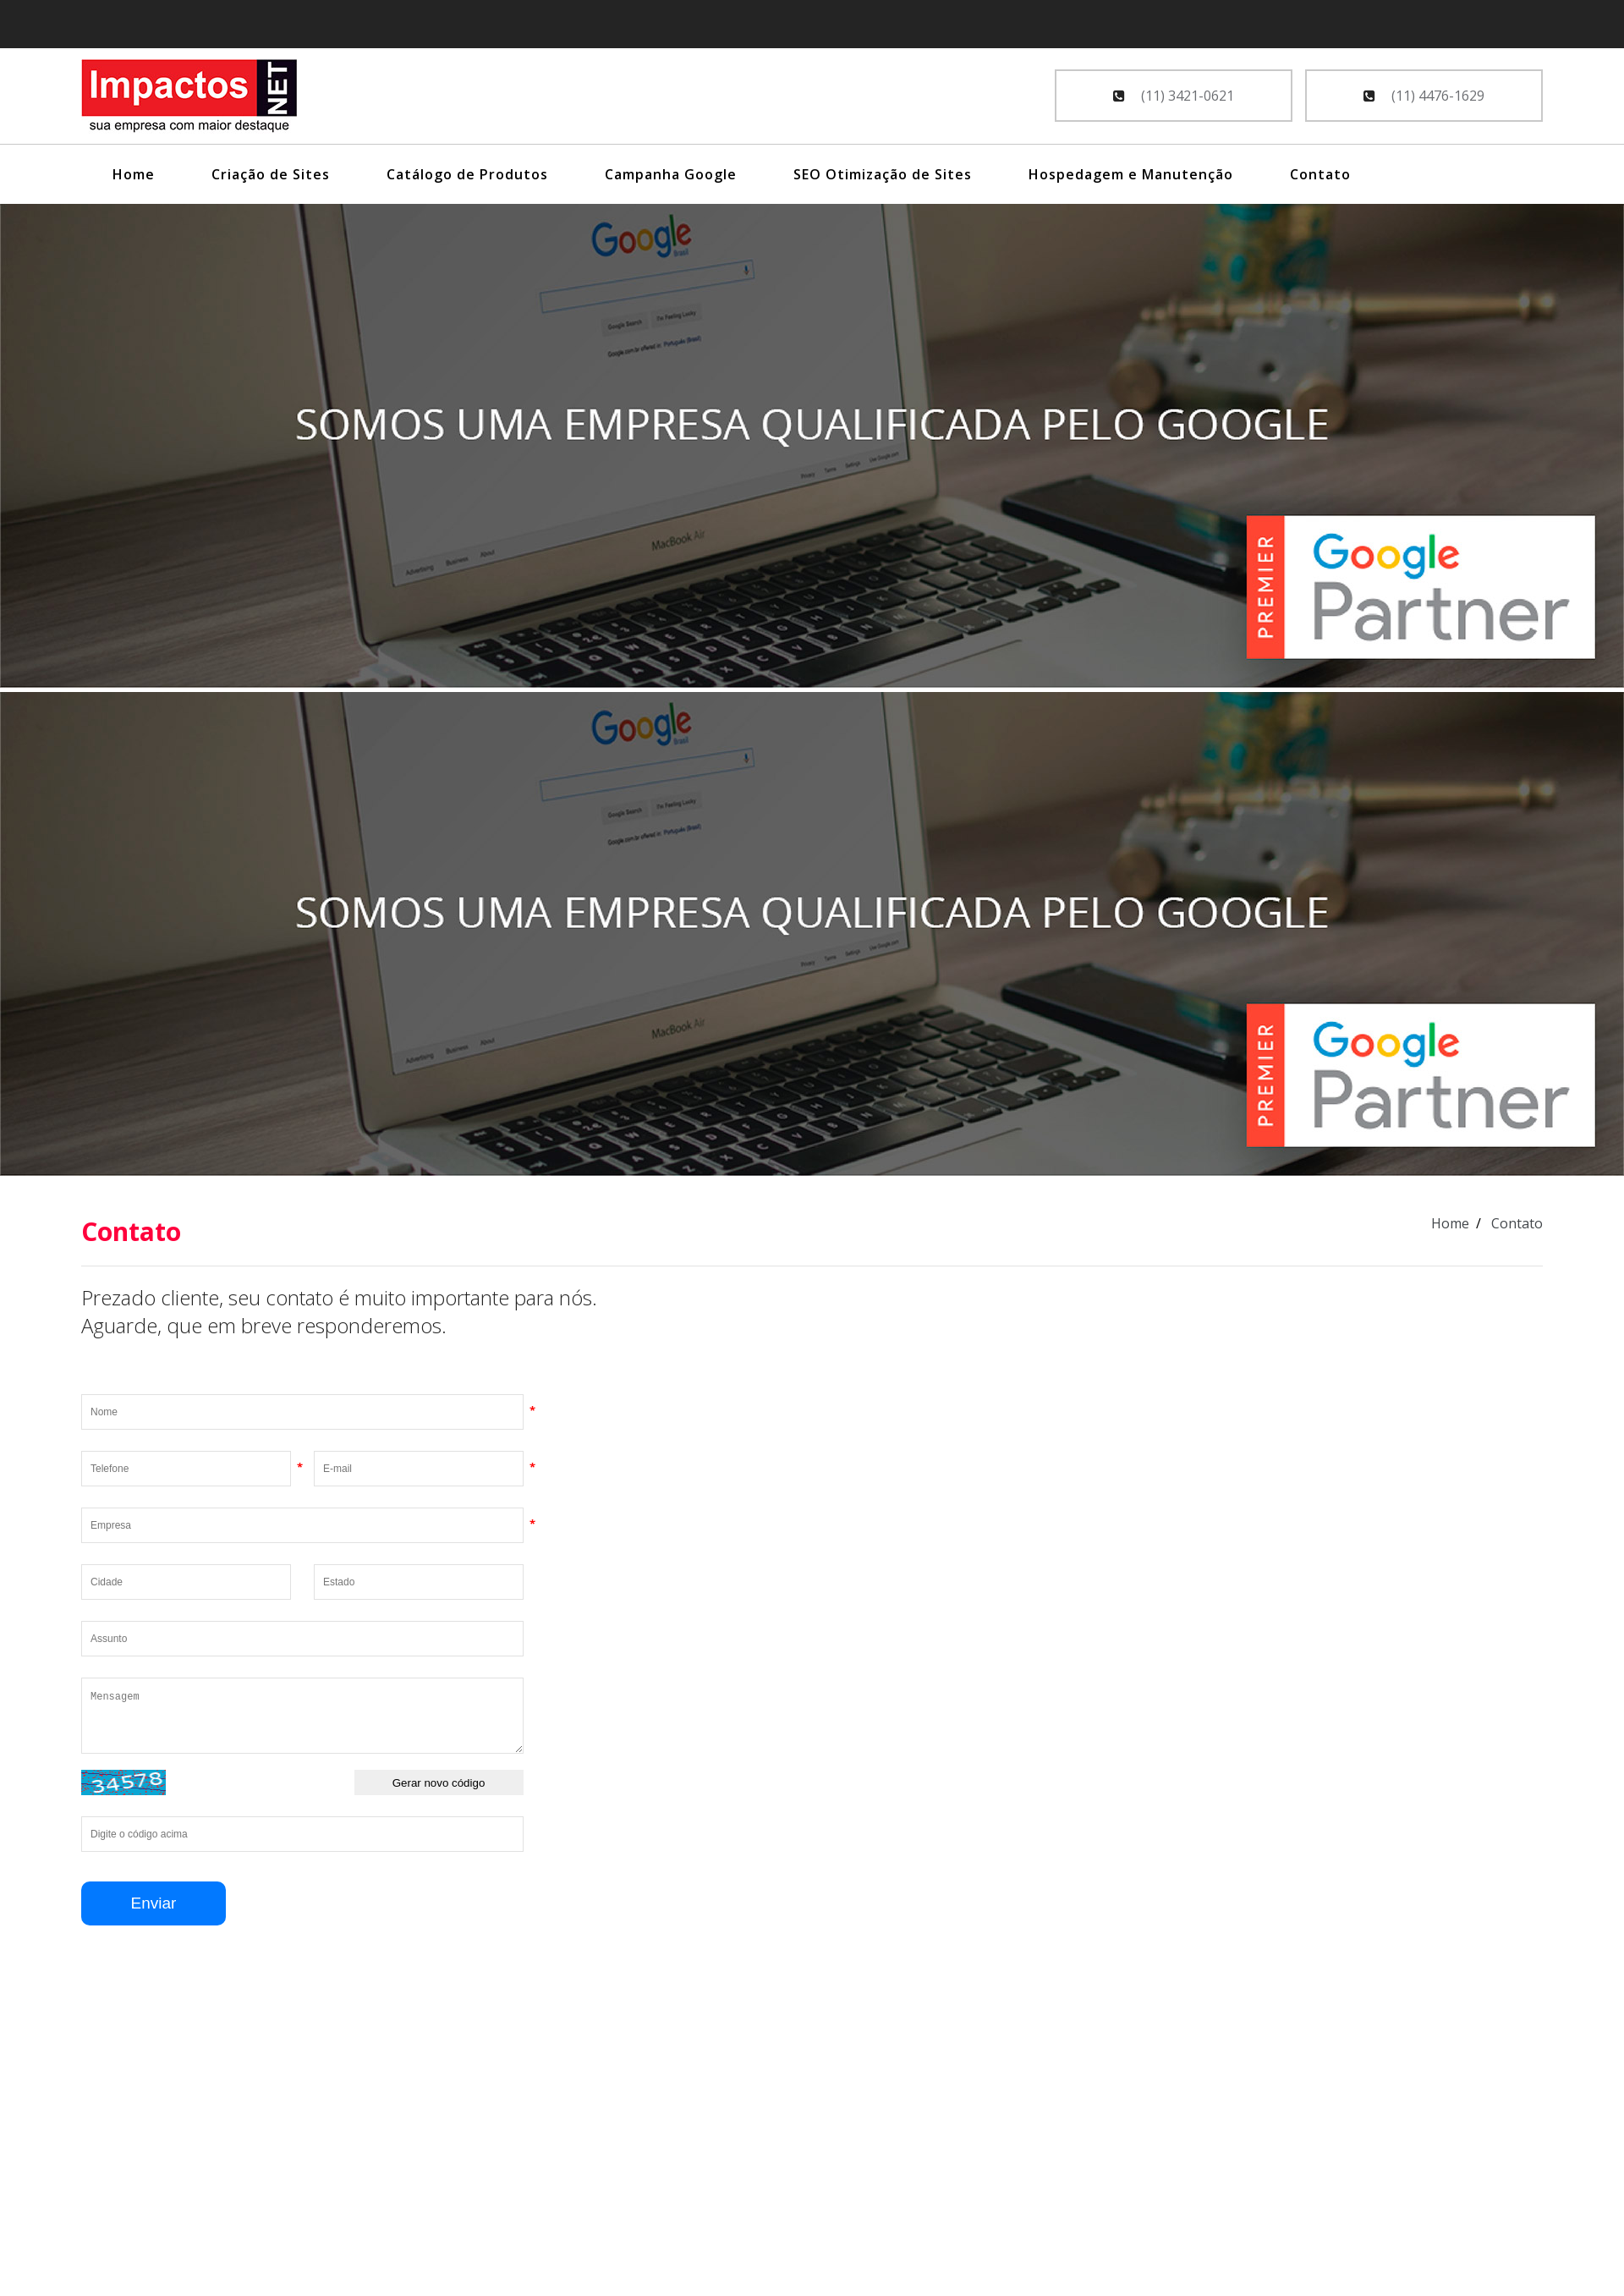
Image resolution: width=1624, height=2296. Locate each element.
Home (133, 174)
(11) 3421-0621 (1173, 95)
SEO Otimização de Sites (882, 174)
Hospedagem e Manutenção (1131, 174)
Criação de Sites (270, 174)
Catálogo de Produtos (467, 174)
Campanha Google (671, 174)
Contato (1320, 174)
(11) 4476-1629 (1423, 95)
